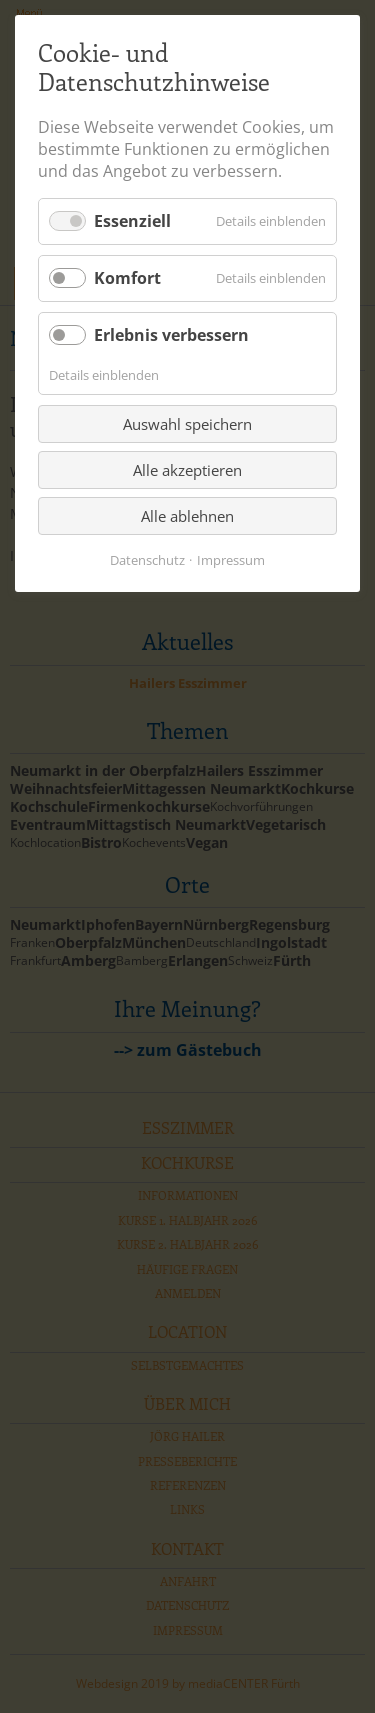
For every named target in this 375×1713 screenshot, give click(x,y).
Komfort (127, 278)
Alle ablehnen (187, 516)
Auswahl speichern (187, 424)
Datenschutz (147, 560)
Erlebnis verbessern (171, 335)
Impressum (231, 560)
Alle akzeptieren (187, 470)
